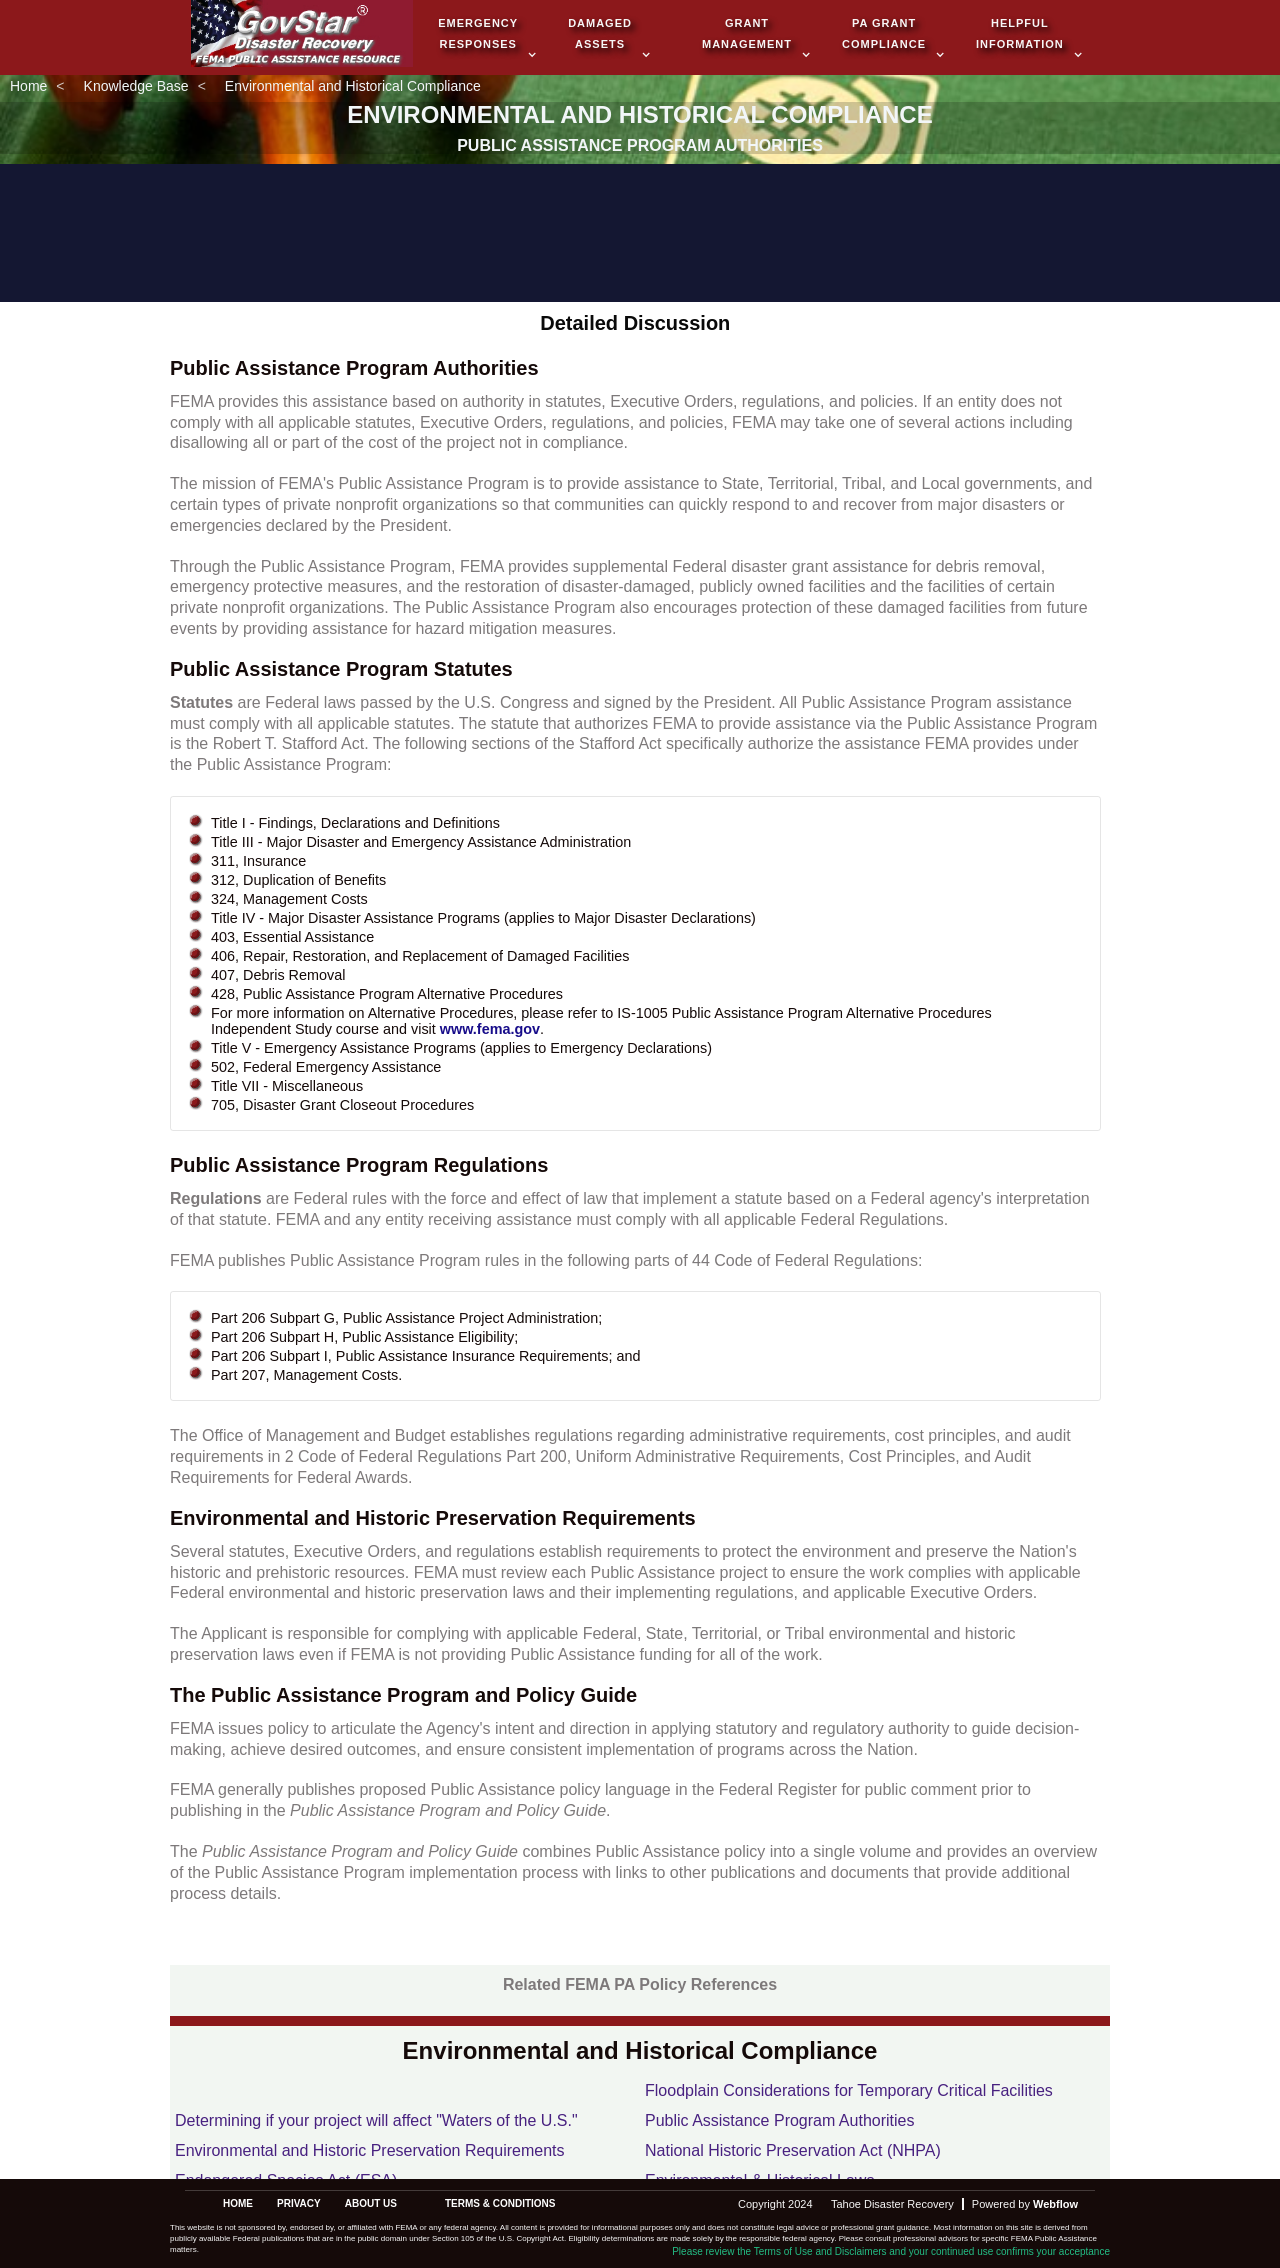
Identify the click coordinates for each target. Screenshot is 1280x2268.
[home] (302, 35)
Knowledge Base (136, 86)
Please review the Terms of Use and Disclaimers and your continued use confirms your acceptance (891, 2251)
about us (371, 2203)
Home (28, 86)
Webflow (1055, 2204)
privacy (299, 2203)
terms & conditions (500, 2203)
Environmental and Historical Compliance (353, 86)
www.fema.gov (490, 1029)
